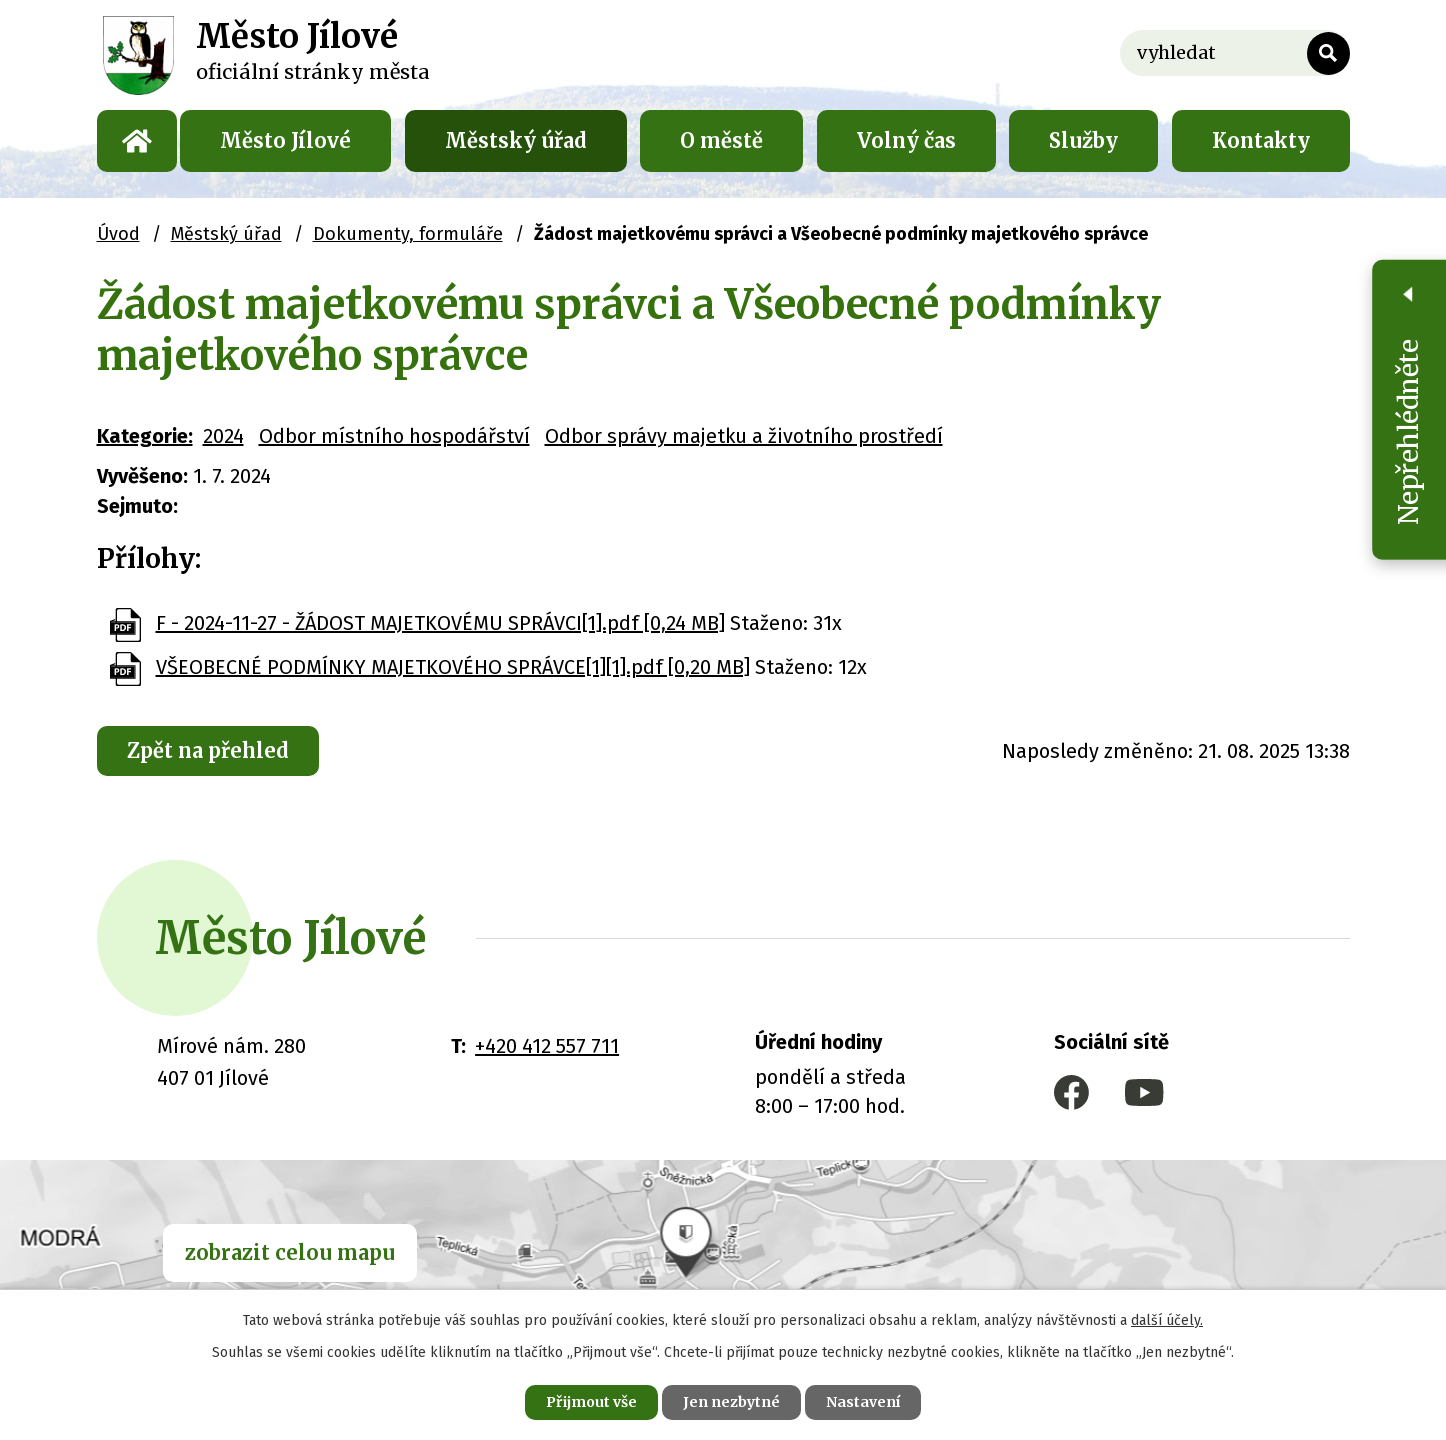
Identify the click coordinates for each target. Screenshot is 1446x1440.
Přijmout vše (591, 1402)
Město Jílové (285, 140)
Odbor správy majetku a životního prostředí (744, 436)
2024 (223, 436)
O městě (721, 140)
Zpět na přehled (208, 750)
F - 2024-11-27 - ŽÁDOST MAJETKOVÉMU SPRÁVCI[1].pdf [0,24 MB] (440, 623)
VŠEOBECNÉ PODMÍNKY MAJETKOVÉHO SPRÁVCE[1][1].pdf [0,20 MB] (453, 667)
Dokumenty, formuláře (408, 234)
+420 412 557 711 (547, 1046)
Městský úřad (516, 140)
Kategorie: (145, 436)
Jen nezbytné (731, 1402)
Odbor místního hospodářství (394, 436)
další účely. (1167, 1320)
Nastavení (863, 1402)
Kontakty (1261, 140)
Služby (1083, 140)
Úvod (137, 141)
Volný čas (906, 140)
